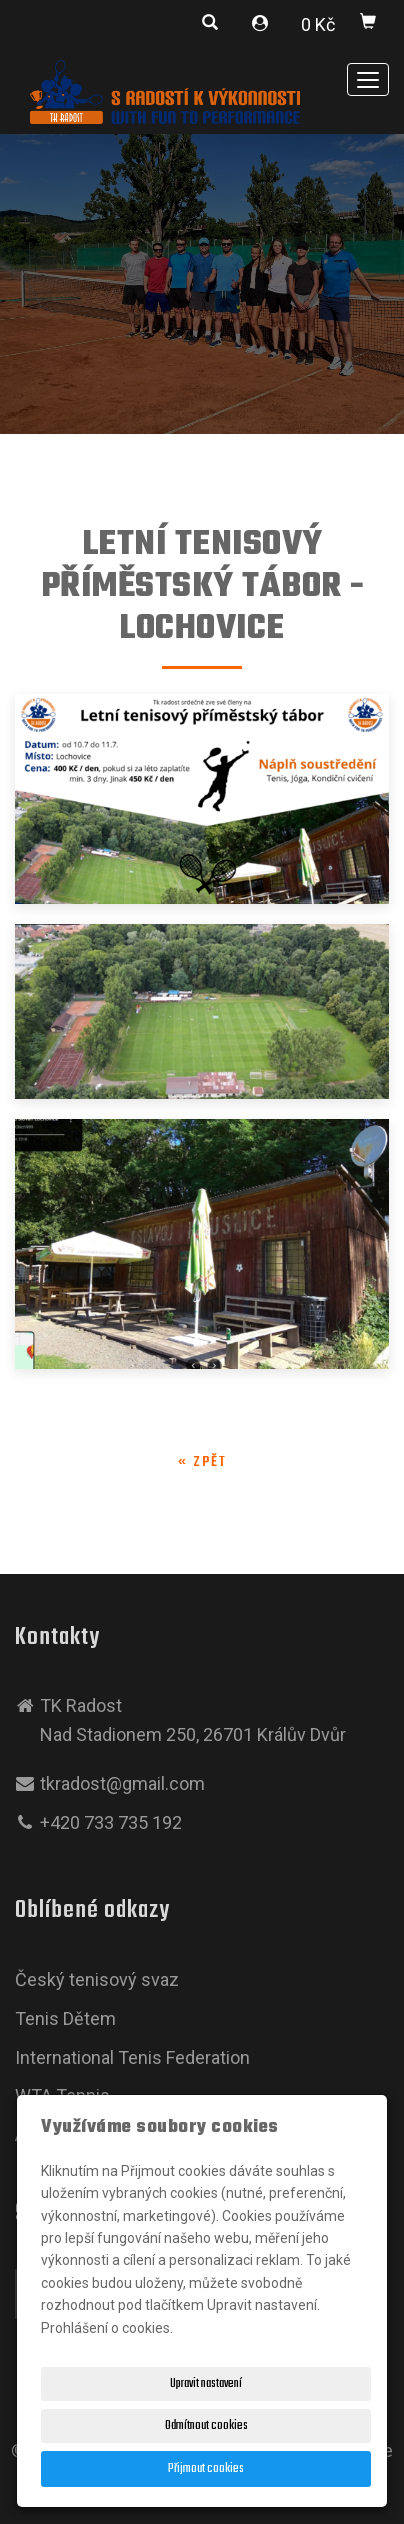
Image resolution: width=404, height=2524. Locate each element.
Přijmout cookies (206, 2469)
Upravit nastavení (206, 2384)
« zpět (202, 1462)
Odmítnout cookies (206, 2426)
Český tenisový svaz (97, 1979)
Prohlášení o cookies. (107, 2328)
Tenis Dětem (65, 2018)
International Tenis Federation (132, 2057)
